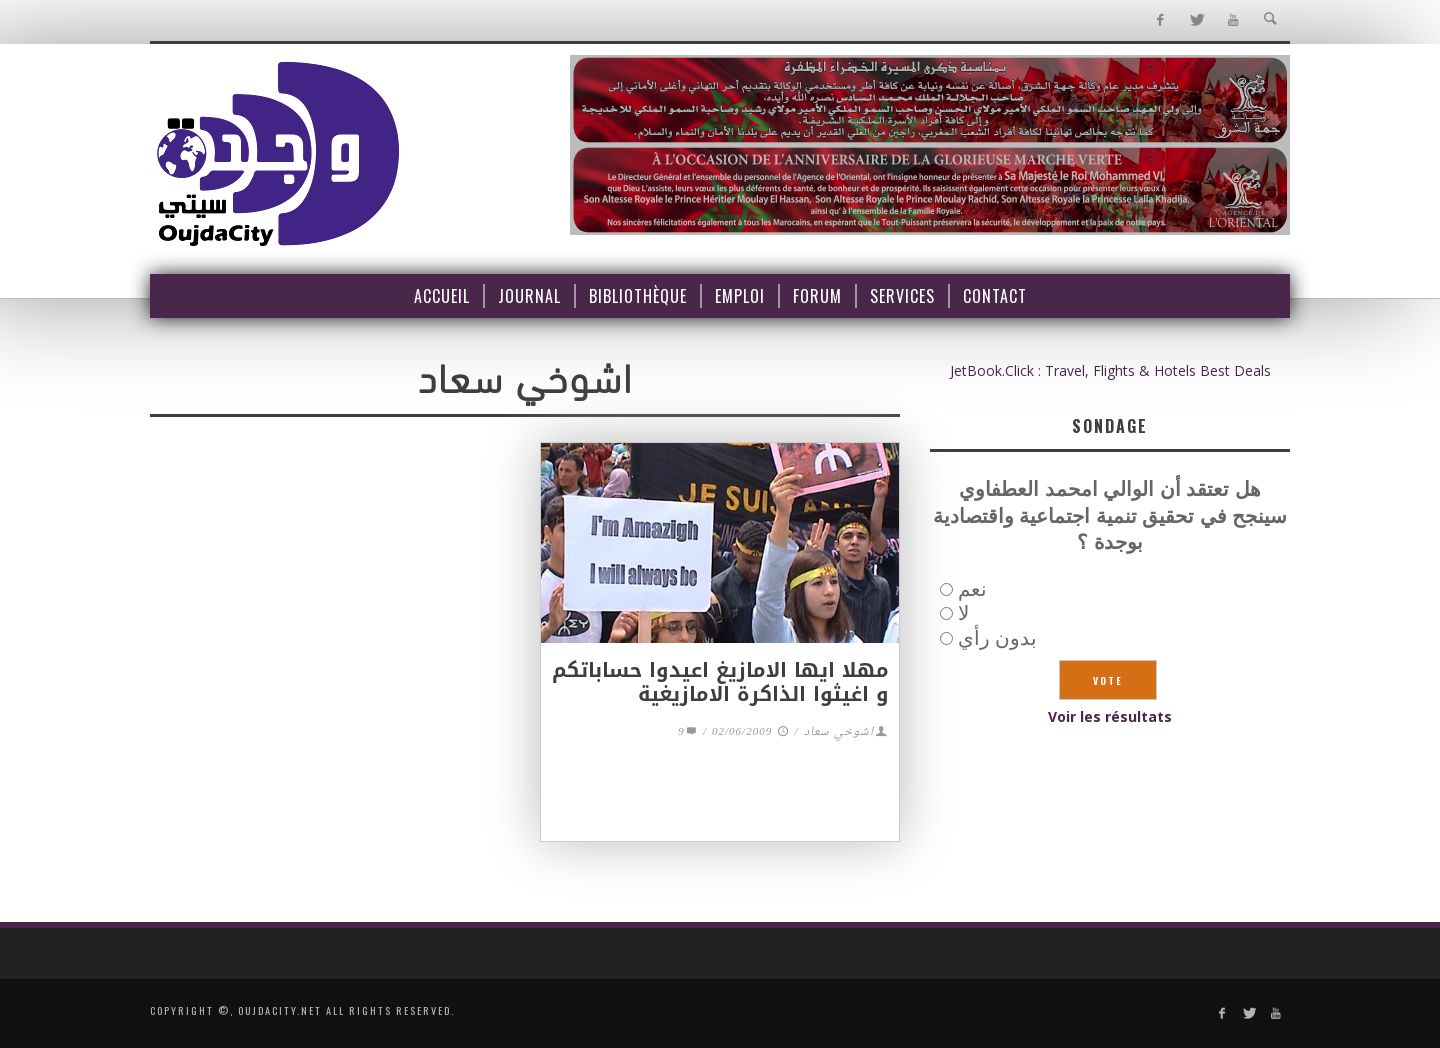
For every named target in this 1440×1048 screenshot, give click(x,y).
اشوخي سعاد (839, 732)
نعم (972, 588)
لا (963, 612)
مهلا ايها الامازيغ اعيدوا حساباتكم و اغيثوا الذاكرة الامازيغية (720, 682)
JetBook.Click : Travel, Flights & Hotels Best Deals (1110, 370)
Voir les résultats (1110, 716)
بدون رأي (997, 637)
